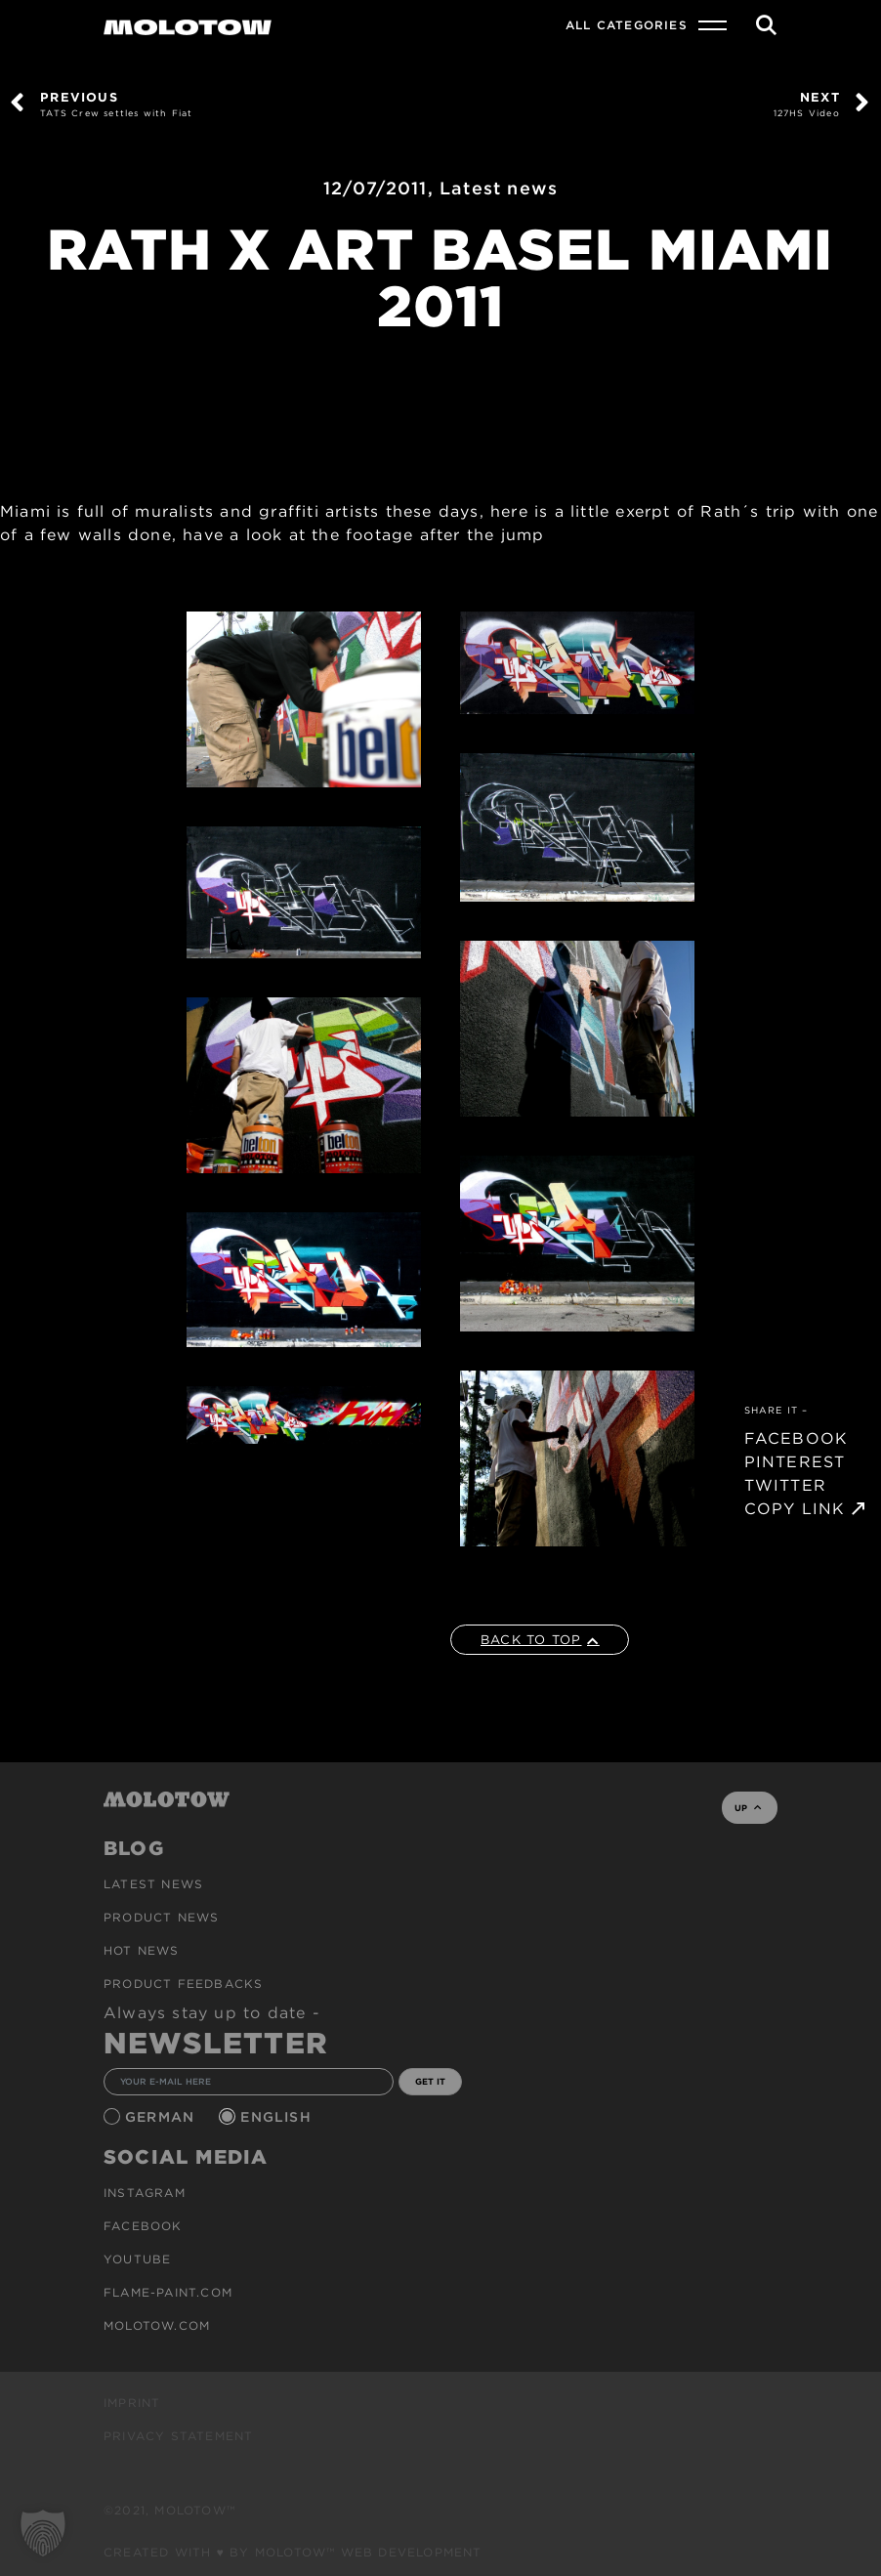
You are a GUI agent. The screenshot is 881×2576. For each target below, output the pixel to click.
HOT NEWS (142, 1950)
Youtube (137, 2259)
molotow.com (157, 2325)
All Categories (627, 25)
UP (747, 1807)
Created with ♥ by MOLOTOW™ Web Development (293, 2552)
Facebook (143, 2225)
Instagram (145, 2192)
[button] (43, 2533)
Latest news (499, 188)
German (162, 2117)
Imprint (132, 2402)
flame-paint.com (168, 2292)
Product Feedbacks (183, 1983)
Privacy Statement (178, 2435)
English (278, 2117)
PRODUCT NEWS (161, 1917)
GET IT (430, 2081)
